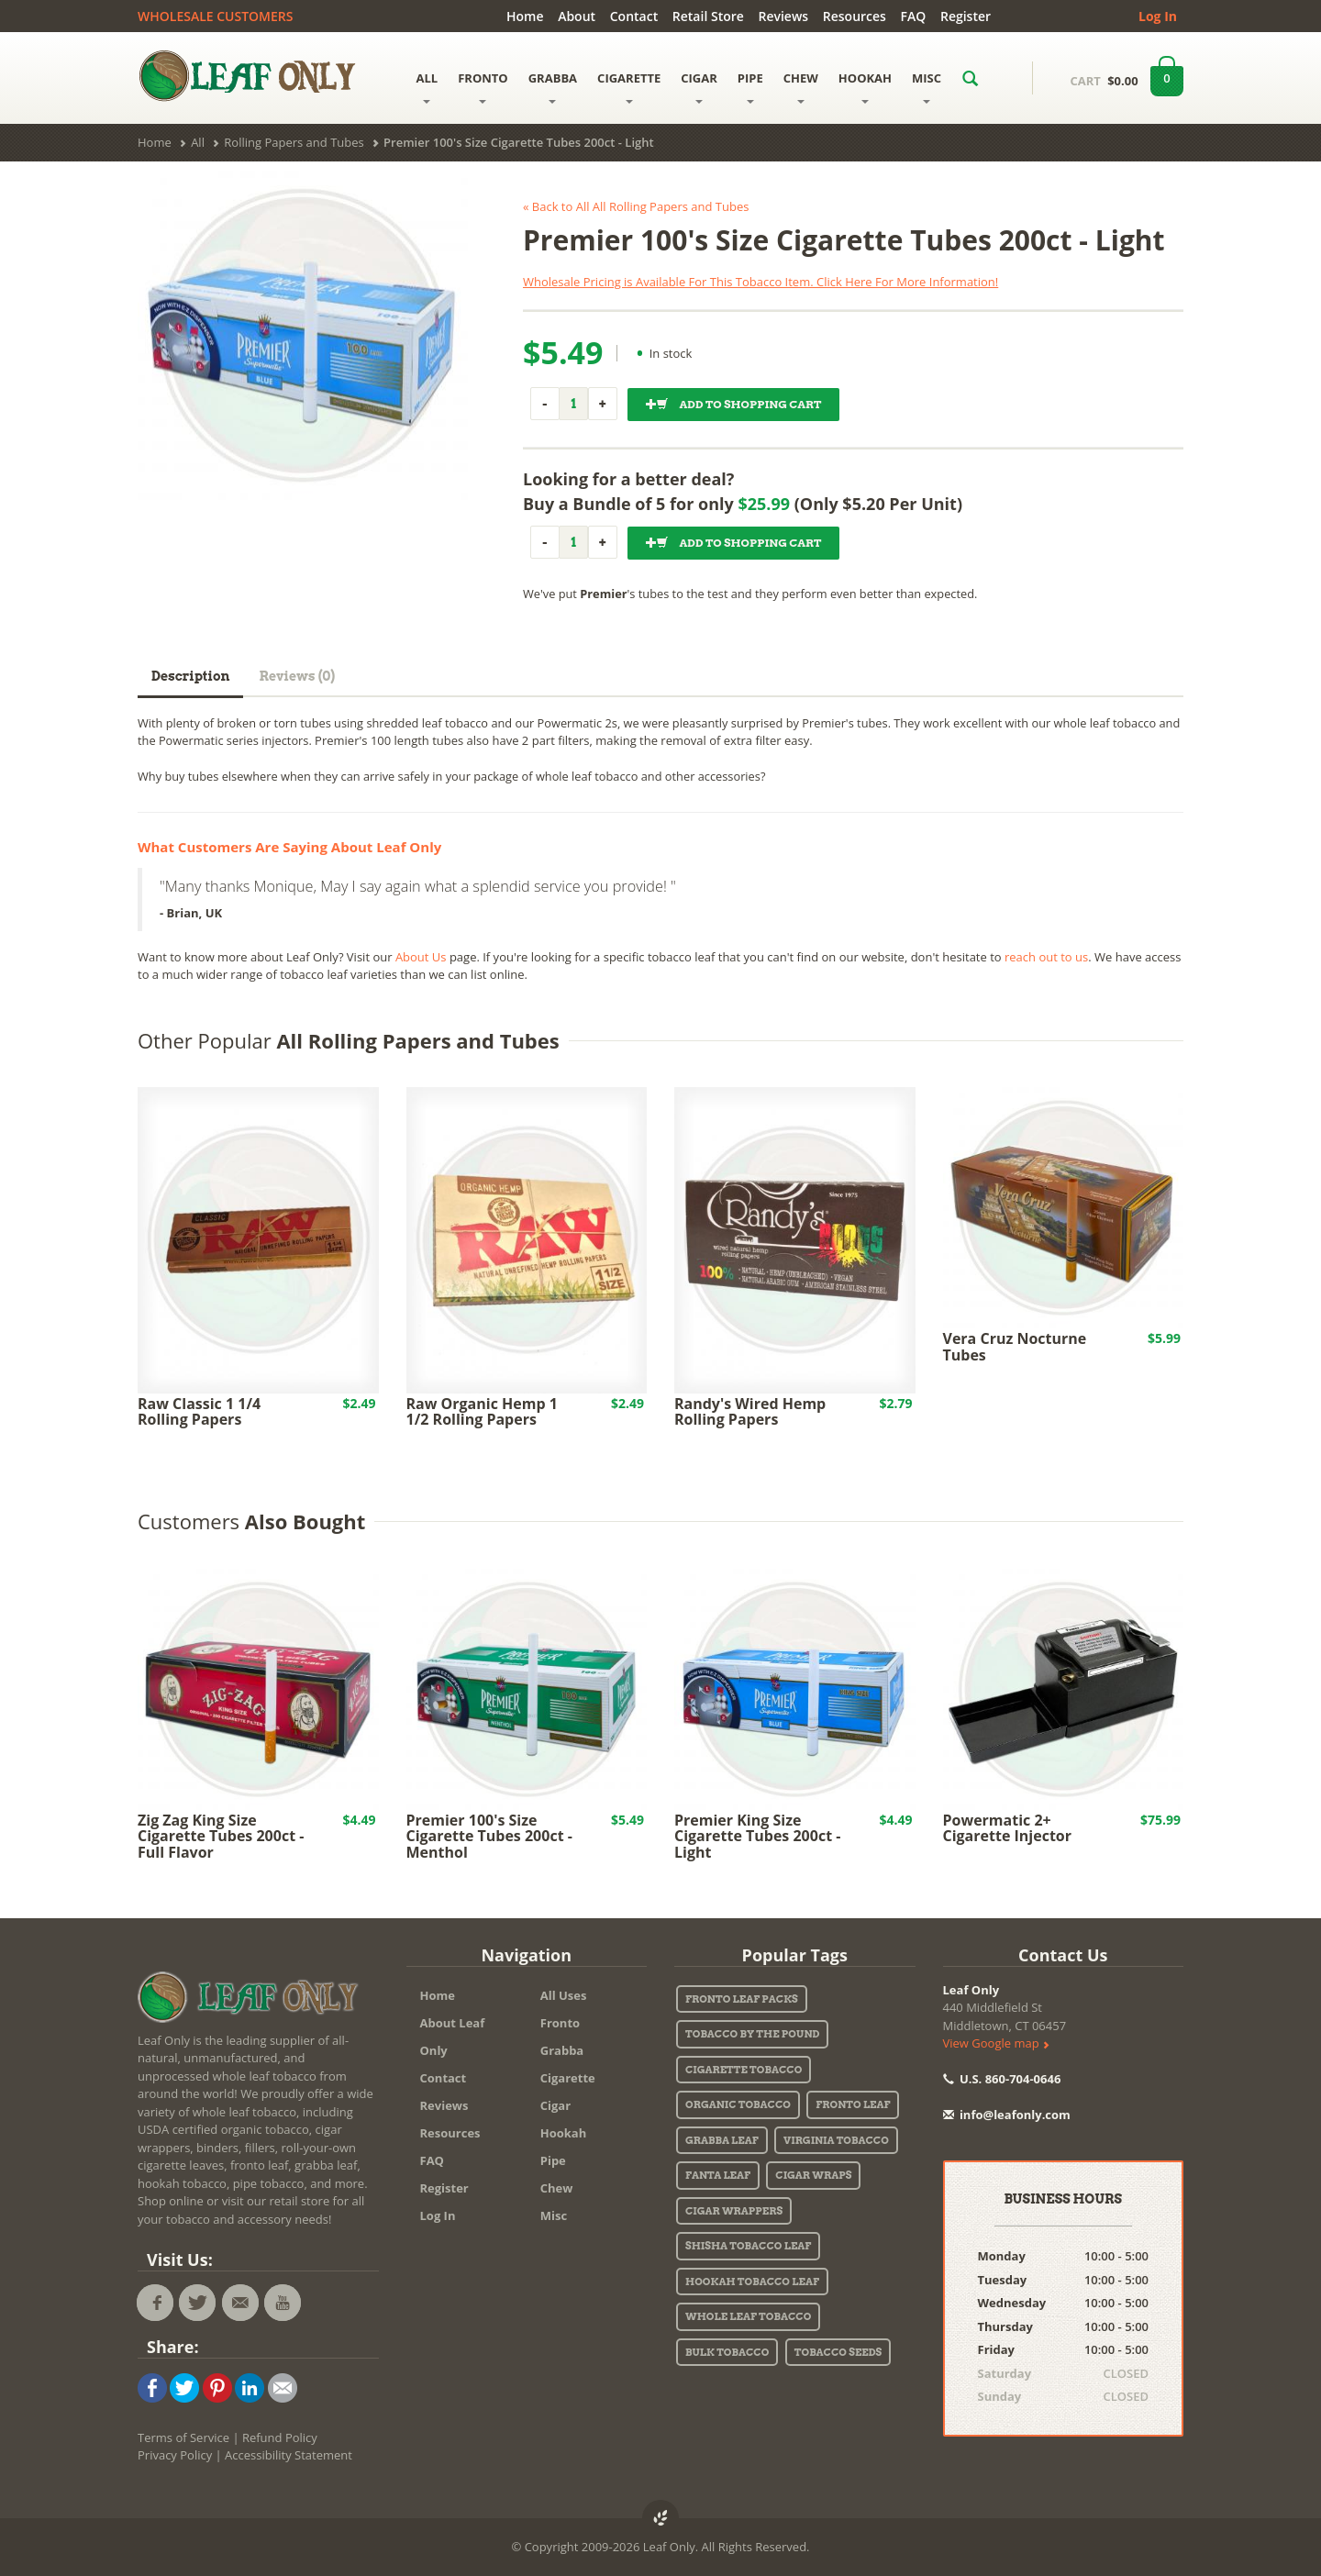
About (576, 16)
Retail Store (708, 16)
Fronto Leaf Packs (741, 1999)
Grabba (561, 2050)
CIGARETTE (628, 87)
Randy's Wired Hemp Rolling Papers (750, 1411)
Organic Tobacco (738, 2104)
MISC (926, 87)
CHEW (800, 87)
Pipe (553, 2160)
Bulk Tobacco (727, 2352)
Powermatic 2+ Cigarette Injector (1007, 1828)
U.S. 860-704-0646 (1002, 2079)
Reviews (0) (297, 676)
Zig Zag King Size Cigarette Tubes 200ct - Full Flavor (221, 1836)
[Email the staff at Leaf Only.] (240, 2302)
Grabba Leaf (722, 2140)
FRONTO (483, 87)
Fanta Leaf (717, 2175)
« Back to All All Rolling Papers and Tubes (636, 206)
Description (190, 676)
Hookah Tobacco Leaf (752, 2281)
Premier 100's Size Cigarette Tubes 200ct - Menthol (489, 1836)
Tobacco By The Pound (752, 2033)
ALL (427, 87)
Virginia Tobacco (836, 2140)
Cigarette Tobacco (743, 2069)
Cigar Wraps (813, 2175)
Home (525, 16)
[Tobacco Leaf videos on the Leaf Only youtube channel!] (282, 2302)
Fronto (560, 2023)
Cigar (555, 2105)
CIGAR (699, 87)
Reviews (783, 16)
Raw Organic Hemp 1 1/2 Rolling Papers (482, 1411)
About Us (421, 957)
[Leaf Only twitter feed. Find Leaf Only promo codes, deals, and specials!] (197, 2302)
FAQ (914, 16)
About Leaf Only (452, 2037)
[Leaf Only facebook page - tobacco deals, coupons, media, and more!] (155, 2302)
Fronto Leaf (853, 2104)
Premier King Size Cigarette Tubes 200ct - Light (757, 1836)
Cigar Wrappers (734, 2210)
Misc (553, 2215)
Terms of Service (183, 2437)
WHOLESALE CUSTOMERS (215, 16)
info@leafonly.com (1007, 2114)
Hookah (563, 2133)
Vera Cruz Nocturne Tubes (1015, 1346)
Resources (854, 16)
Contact (634, 16)
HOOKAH (865, 87)
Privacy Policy (175, 2455)
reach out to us (1046, 957)
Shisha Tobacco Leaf (748, 2245)
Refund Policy (279, 2437)
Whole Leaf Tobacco (748, 2316)
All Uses (563, 1995)
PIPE (750, 87)
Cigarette (567, 2078)
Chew (556, 2188)
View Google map (996, 2043)
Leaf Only (971, 1990)
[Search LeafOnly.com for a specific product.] (970, 78)
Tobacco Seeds (838, 2352)
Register (965, 16)
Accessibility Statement (288, 2455)
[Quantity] (573, 403)
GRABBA (552, 87)
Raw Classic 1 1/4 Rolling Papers (199, 1411)
